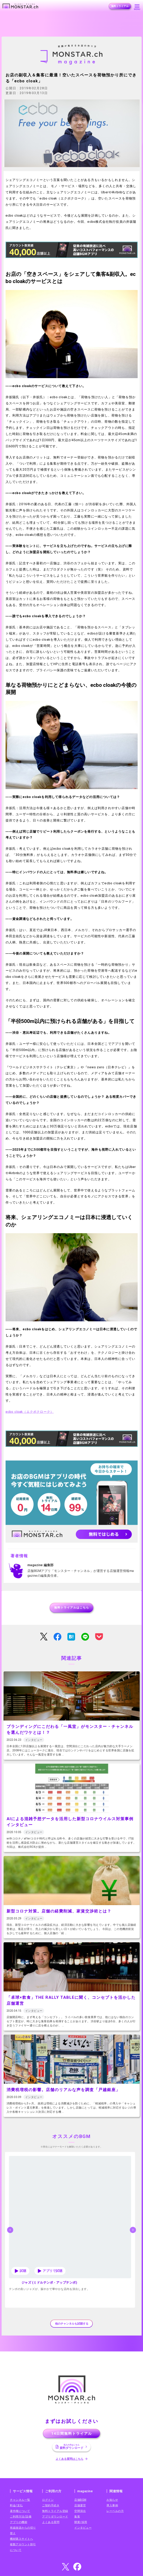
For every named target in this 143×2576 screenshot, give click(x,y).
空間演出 (80, 2511)
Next (133, 2230)
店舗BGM (80, 2499)
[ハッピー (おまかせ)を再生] (70, 2230)
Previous (10, 2230)
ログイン (48, 2499)
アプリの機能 (18, 2522)
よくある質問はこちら (69, 2458)
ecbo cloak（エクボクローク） (30, 1412)
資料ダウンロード (71, 2447)
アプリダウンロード (55, 2516)
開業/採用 (80, 2522)
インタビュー (83, 2527)
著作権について (20, 2511)
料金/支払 (16, 2505)
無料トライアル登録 (55, 2511)
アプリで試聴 (52, 2271)
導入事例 (112, 2505)
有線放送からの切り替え (23, 2530)
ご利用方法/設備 (20, 2516)
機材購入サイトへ (21, 2538)
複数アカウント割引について (23, 2547)
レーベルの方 (115, 2511)
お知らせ (112, 2499)
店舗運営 (80, 2505)
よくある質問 (50, 2522)
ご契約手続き (50, 2505)
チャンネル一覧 (20, 2499)
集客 (77, 2516)
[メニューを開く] (137, 6)
